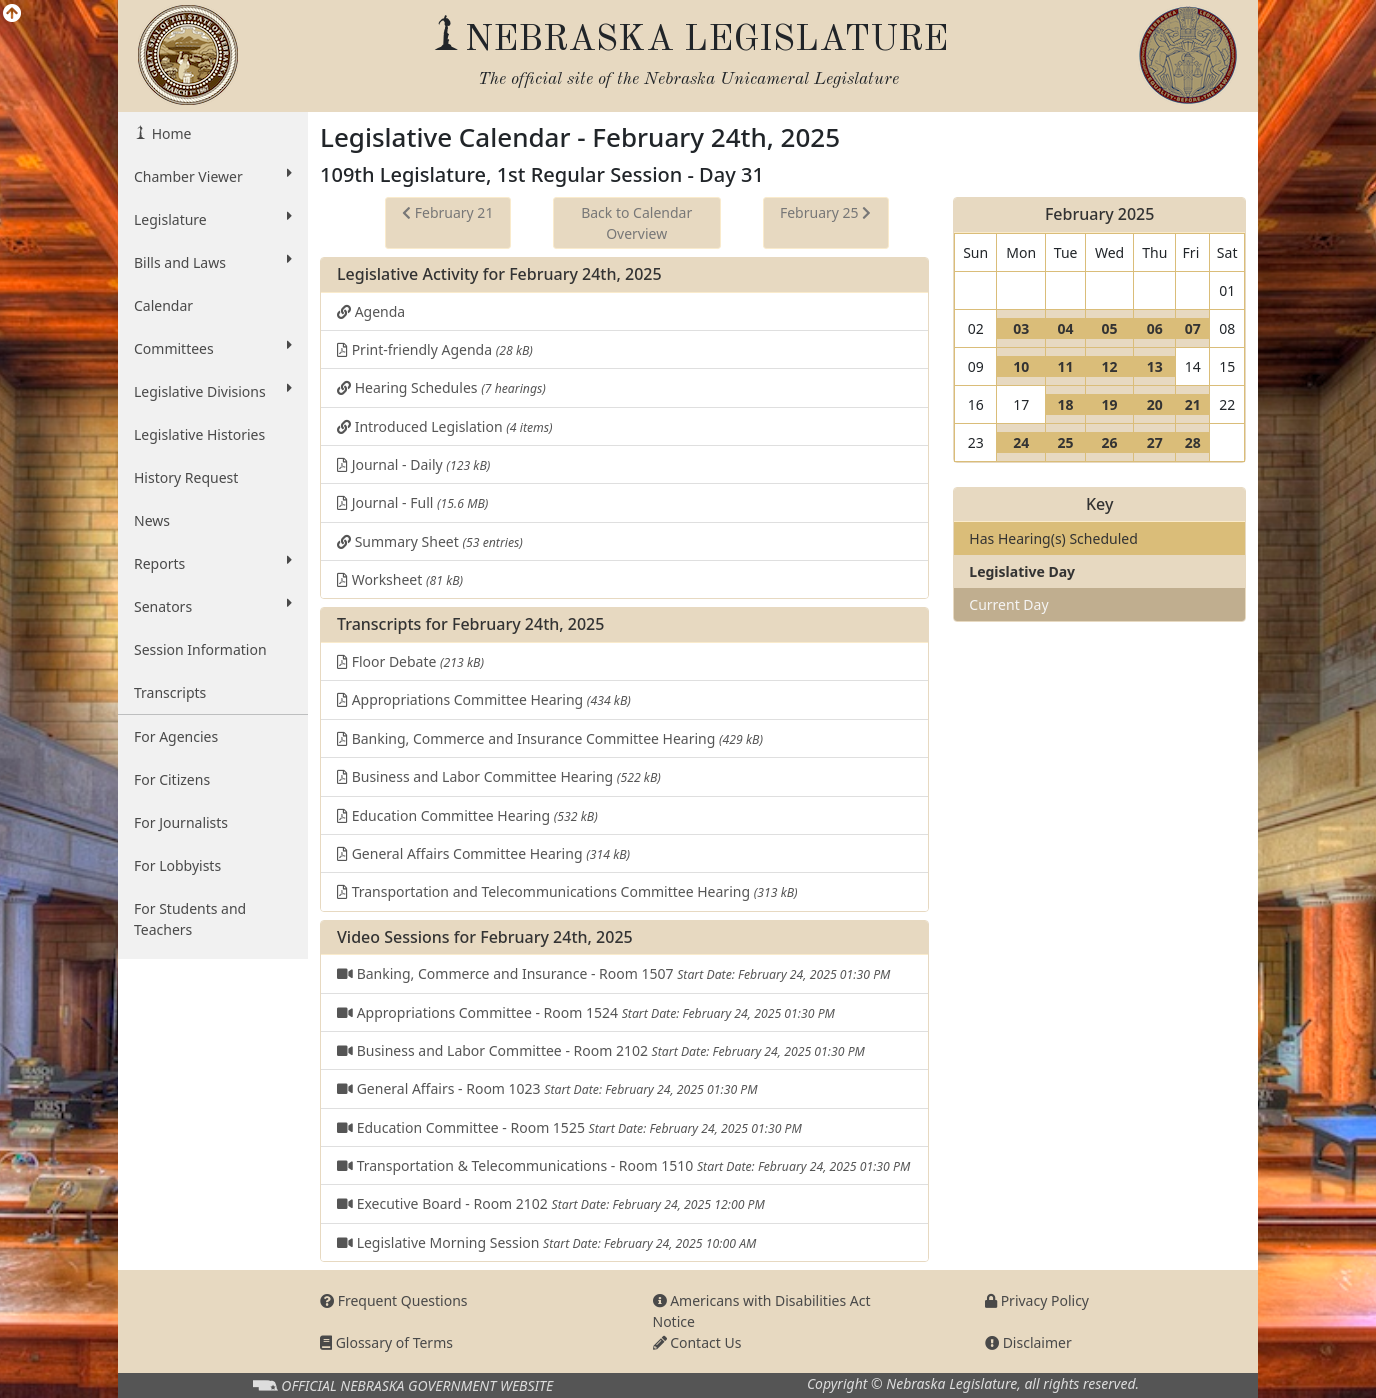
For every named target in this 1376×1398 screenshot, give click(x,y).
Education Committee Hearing (467, 815)
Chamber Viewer (213, 176)
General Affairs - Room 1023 (547, 1088)
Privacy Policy (1037, 1300)
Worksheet (400, 579)
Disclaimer (1028, 1342)
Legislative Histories (199, 434)
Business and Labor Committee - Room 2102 (601, 1050)
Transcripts (170, 692)
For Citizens (172, 779)
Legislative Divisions (213, 391)
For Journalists (181, 822)
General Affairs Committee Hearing (483, 853)
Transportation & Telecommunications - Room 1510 (623, 1165)
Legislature (213, 219)
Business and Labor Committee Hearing (499, 776)
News (152, 520)
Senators (213, 606)
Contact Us (697, 1342)
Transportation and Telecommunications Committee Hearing (567, 891)
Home (169, 133)
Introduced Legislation (445, 426)
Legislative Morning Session (546, 1242)
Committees (213, 348)
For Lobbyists (177, 865)
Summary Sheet (430, 541)
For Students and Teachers (190, 919)
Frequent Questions (394, 1300)
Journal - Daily (413, 464)
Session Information (200, 649)
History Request (186, 477)
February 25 (825, 212)
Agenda (371, 311)
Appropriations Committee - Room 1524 (586, 1012)
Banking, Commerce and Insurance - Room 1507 (613, 973)
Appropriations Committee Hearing (484, 699)
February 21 (447, 212)
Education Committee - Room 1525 (569, 1127)
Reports (213, 563)
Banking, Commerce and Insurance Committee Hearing (550, 738)
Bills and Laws (213, 262)
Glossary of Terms (386, 1342)
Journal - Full (412, 502)
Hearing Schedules (441, 387)
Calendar (163, 305)
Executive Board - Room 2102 (551, 1203)
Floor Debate (410, 661)
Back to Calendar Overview (636, 223)
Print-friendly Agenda (435, 349)
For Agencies (176, 736)
